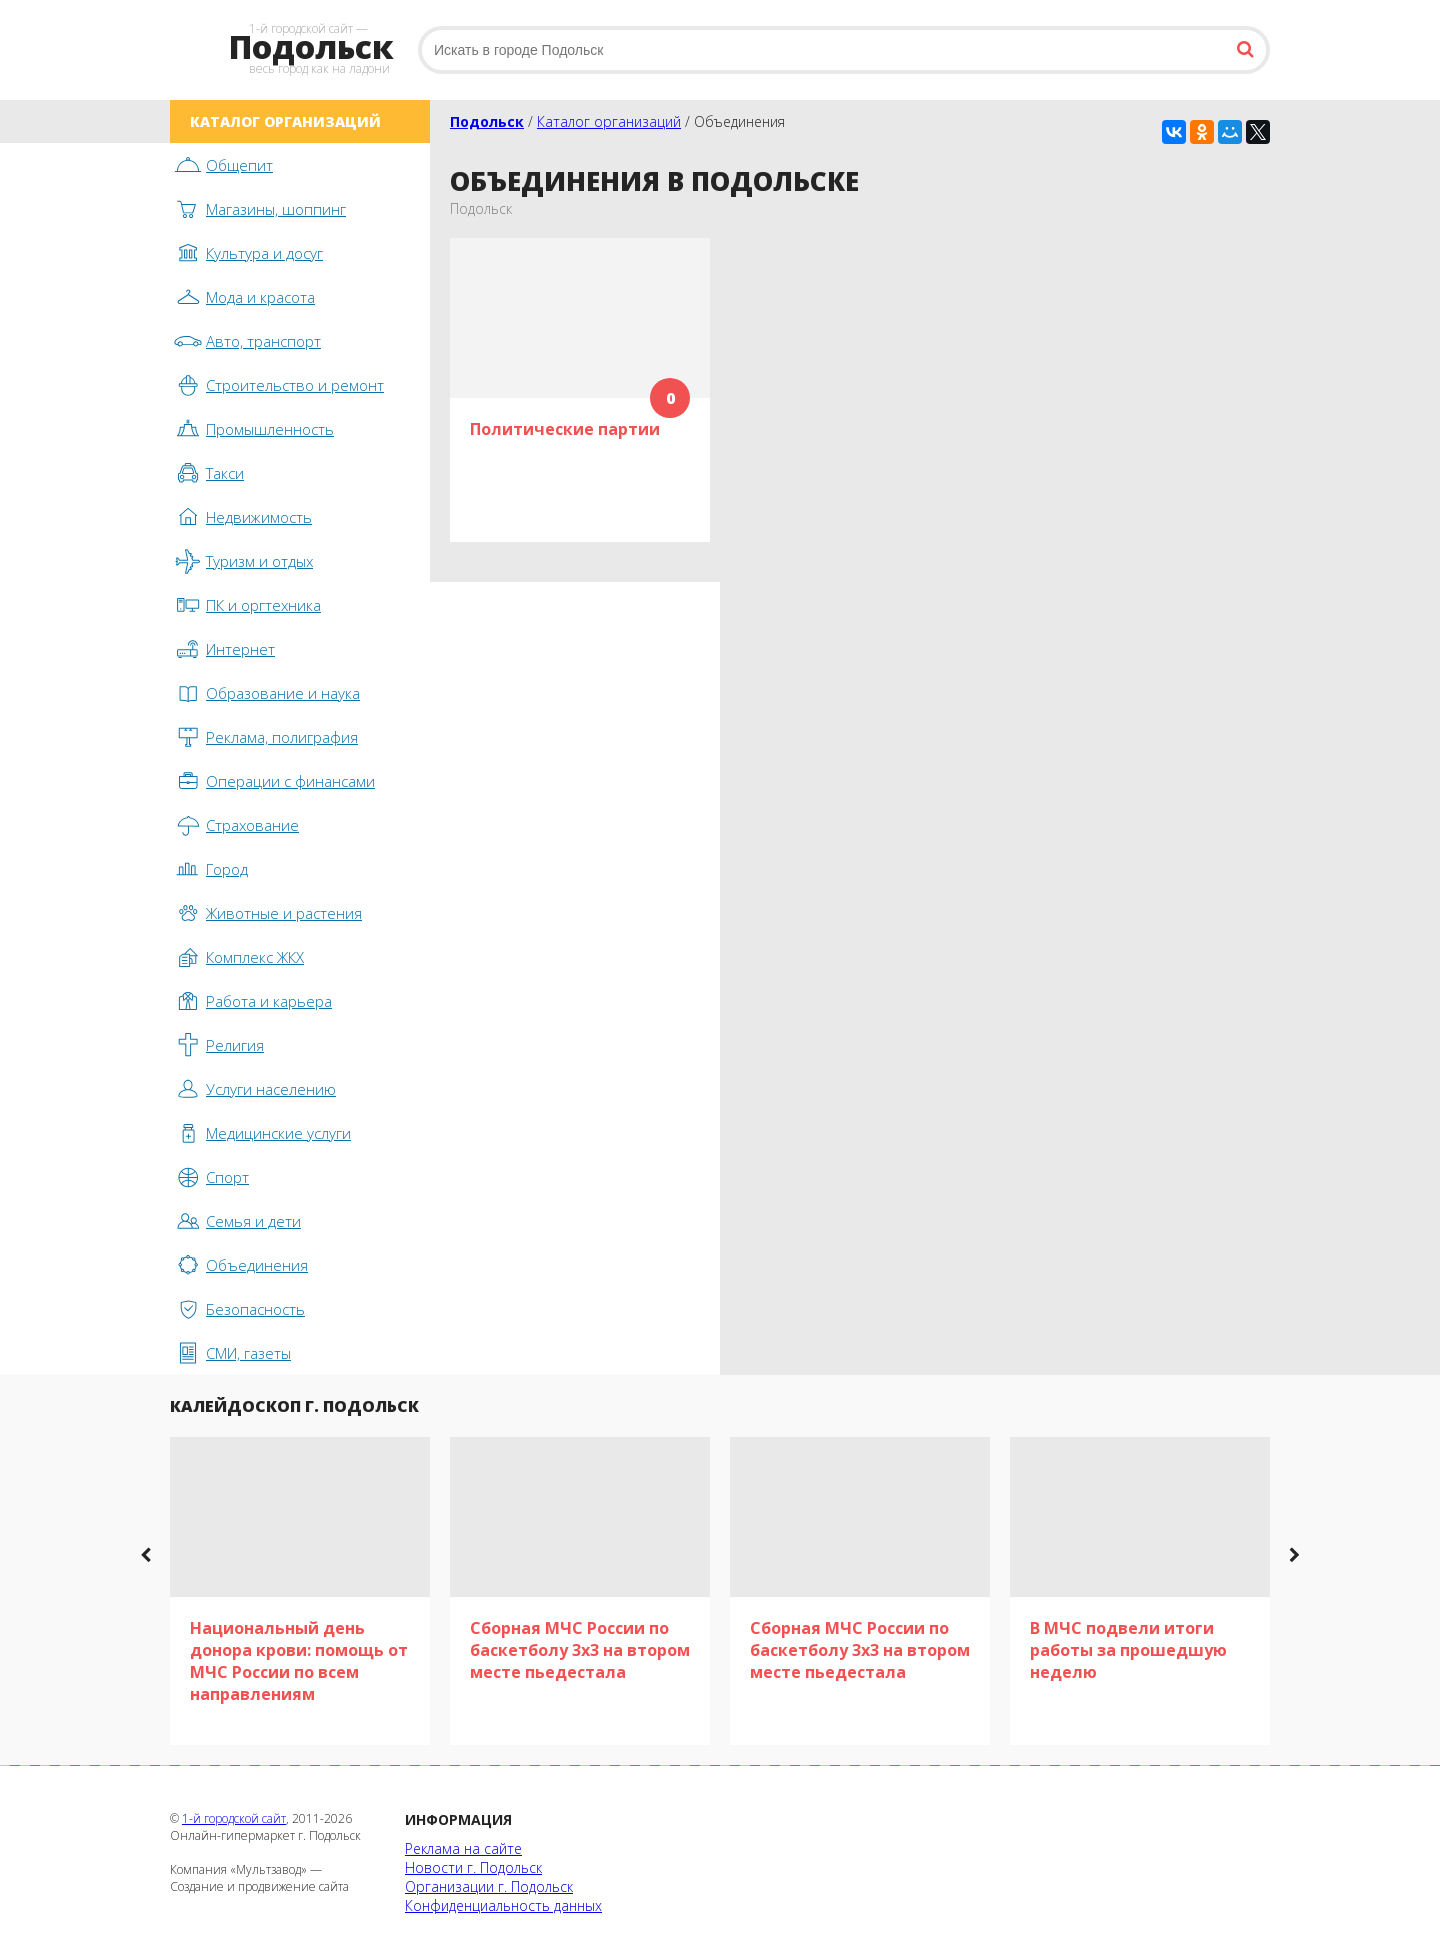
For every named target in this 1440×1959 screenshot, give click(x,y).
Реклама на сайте (463, 1848)
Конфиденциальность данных (503, 1905)
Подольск (487, 121)
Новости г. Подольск (473, 1867)
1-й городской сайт (234, 1818)
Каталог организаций (609, 121)
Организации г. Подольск (489, 1886)
